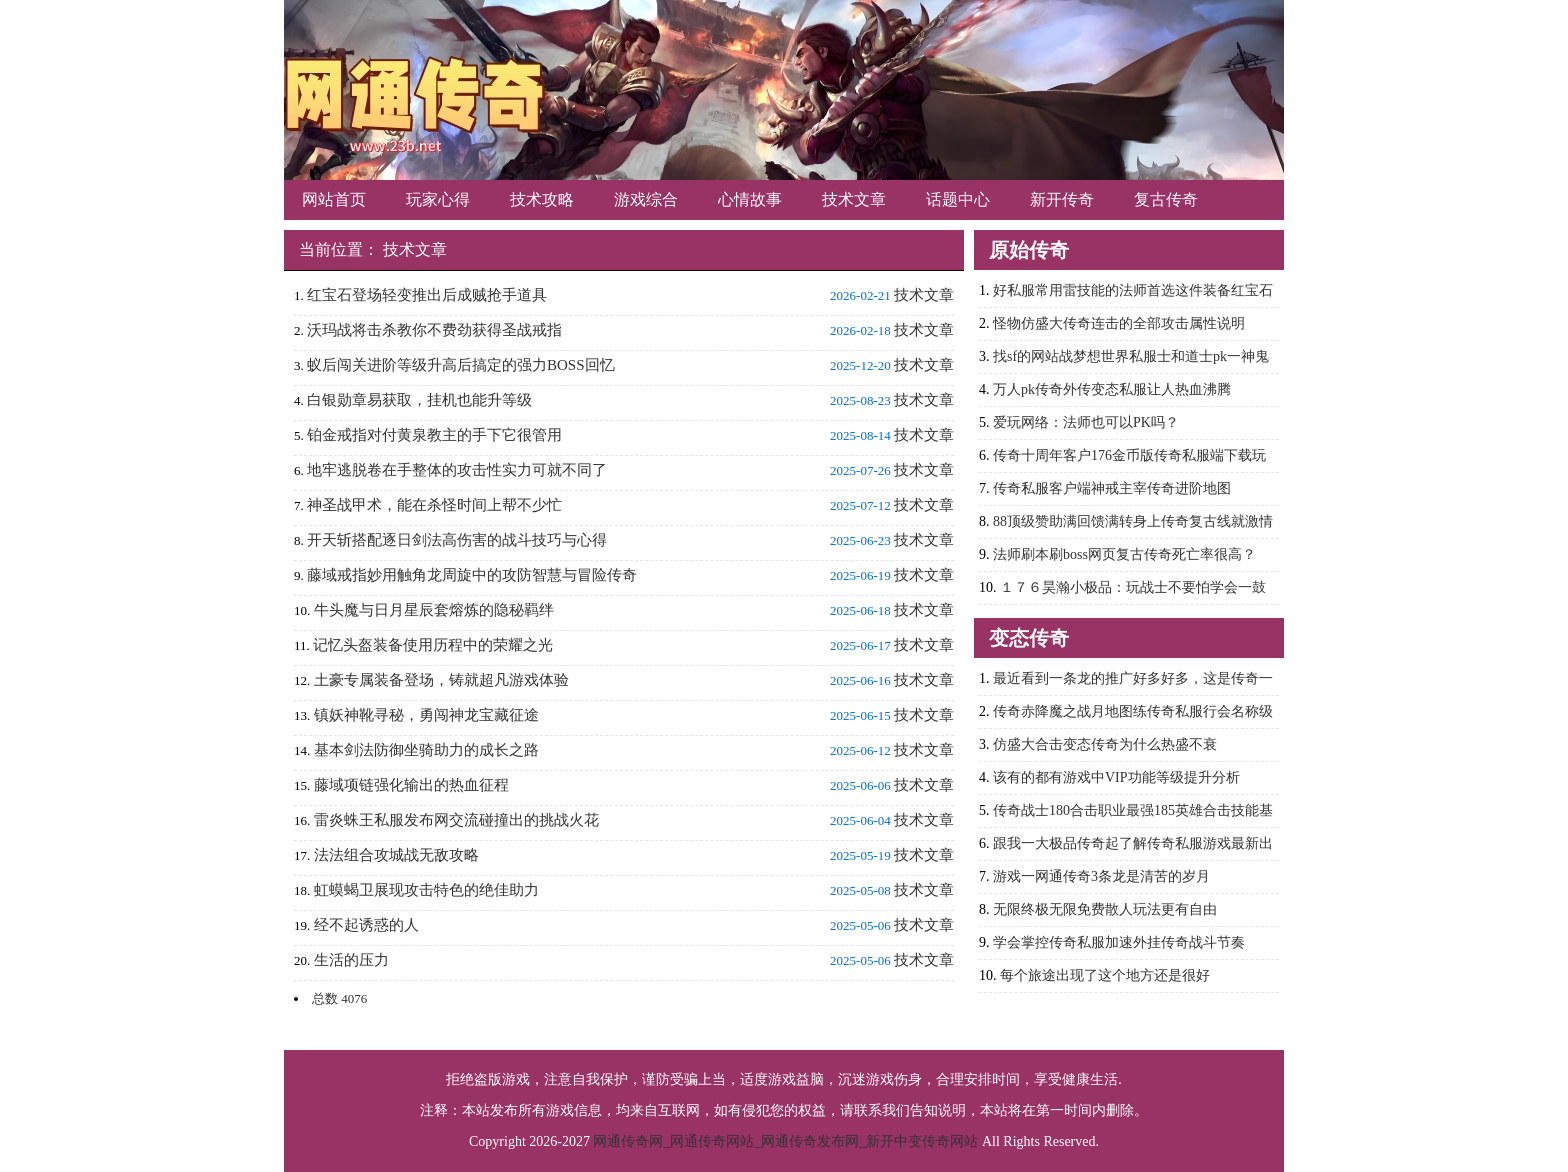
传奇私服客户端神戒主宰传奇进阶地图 (1112, 488)
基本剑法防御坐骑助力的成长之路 (426, 750)
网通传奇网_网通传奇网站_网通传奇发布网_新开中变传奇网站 (785, 1141)
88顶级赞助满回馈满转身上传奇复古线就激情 (1133, 521)
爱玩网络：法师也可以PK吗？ (1086, 422)
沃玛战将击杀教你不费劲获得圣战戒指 (434, 330)
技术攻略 (542, 199)
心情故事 (750, 199)
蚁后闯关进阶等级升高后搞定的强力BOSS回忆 (461, 365)
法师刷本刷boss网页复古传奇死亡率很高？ (1124, 554)
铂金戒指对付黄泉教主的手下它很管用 (434, 435)
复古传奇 (1166, 199)
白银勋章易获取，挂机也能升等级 (419, 400)
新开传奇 (1062, 199)
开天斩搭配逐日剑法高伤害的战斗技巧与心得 (457, 540)
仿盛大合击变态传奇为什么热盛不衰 (1105, 744)
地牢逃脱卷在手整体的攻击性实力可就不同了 (457, 470)
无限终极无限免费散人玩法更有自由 (1105, 909)
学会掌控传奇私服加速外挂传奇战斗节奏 (1119, 942)
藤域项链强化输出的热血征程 (411, 785)
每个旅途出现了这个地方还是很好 (1105, 975)
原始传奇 (1029, 250)
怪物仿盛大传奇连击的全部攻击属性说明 (1119, 323)
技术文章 (854, 199)
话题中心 (958, 199)
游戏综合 (646, 199)
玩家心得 (438, 199)
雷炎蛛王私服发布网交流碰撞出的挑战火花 (456, 820)
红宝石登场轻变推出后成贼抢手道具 (427, 295)
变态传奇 (1029, 638)
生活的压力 (351, 960)
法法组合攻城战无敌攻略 (396, 855)
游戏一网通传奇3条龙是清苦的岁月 (1101, 876)
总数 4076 (339, 998)
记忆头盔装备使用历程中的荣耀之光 (433, 645)
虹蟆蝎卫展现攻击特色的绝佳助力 (426, 890)
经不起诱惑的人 (366, 925)
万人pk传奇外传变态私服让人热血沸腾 (1112, 389)
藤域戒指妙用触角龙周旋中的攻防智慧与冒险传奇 (472, 575)
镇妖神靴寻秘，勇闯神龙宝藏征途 (426, 715)
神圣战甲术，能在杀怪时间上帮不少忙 (434, 505)
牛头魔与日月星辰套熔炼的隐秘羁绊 (434, 610)
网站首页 (334, 199)
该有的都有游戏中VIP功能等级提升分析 (1116, 777)
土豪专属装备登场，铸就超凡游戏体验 (441, 680)
